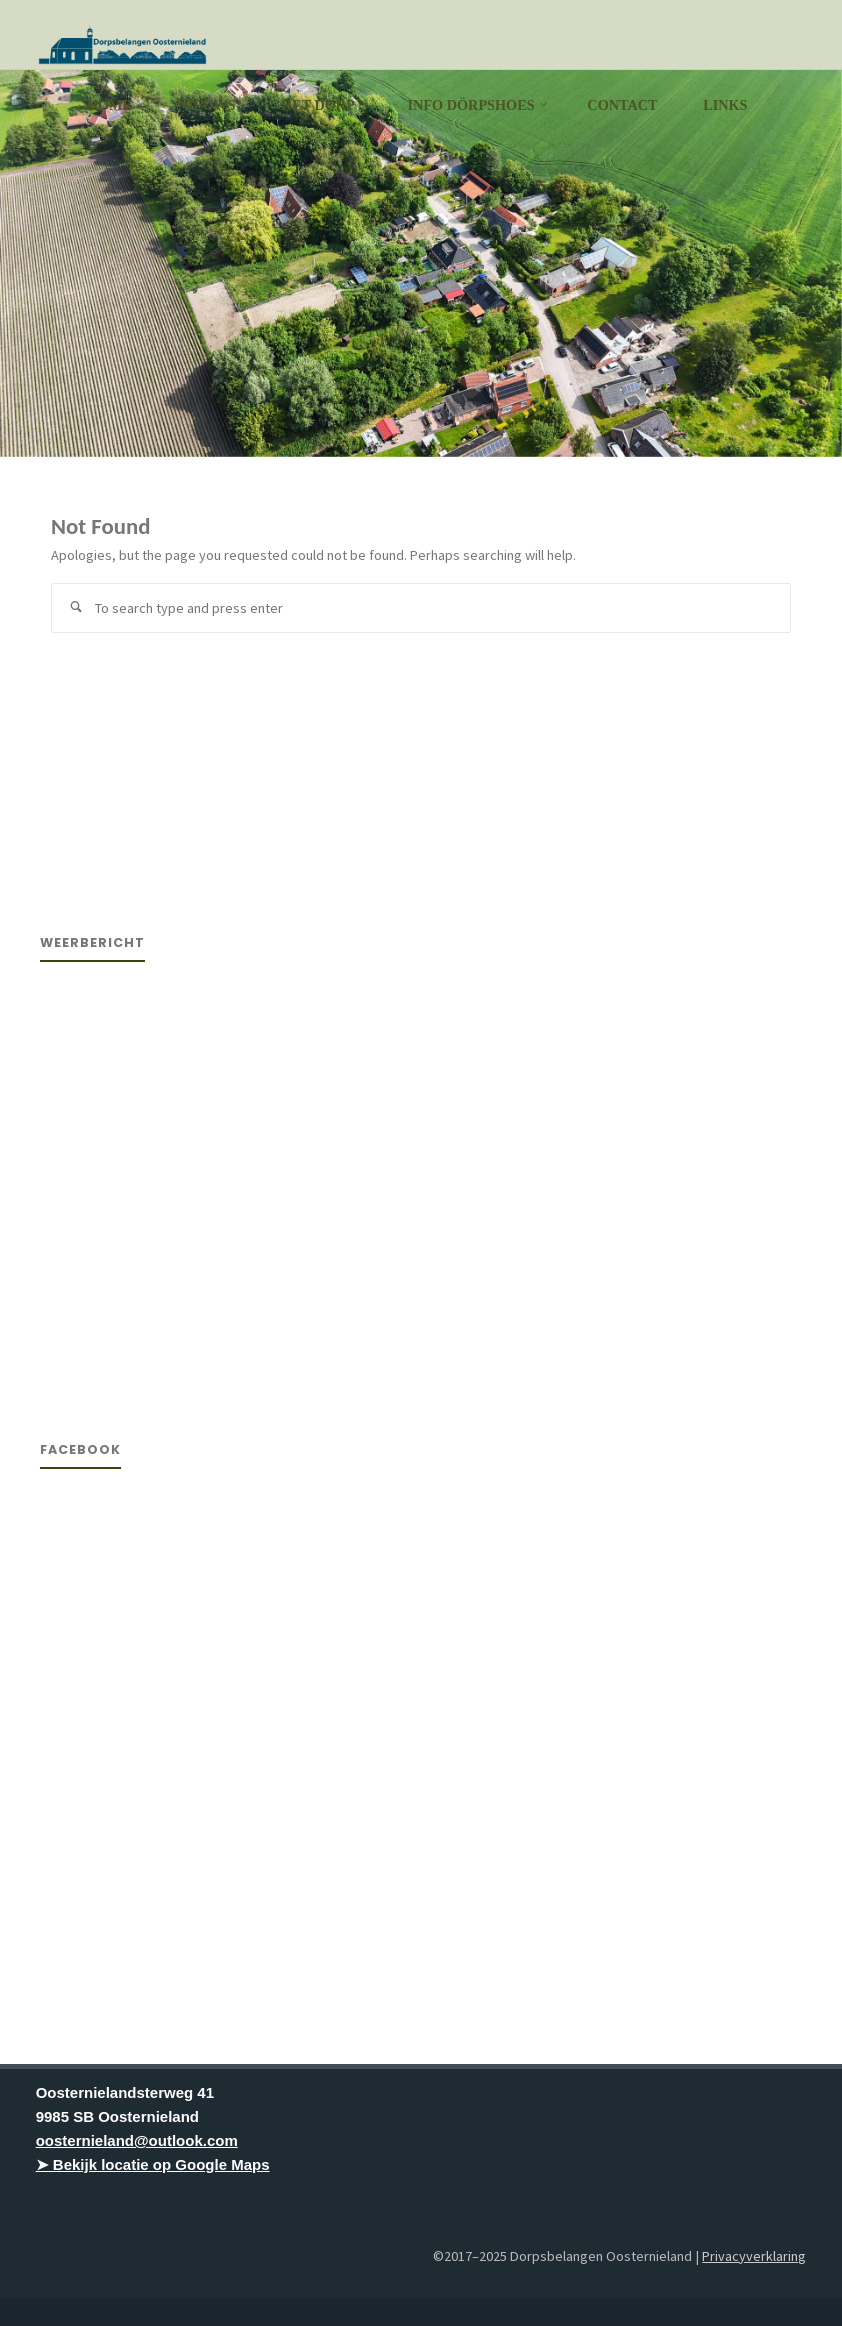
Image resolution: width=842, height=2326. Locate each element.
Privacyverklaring (754, 2256)
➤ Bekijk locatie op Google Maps (153, 2164)
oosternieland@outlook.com (137, 2140)
